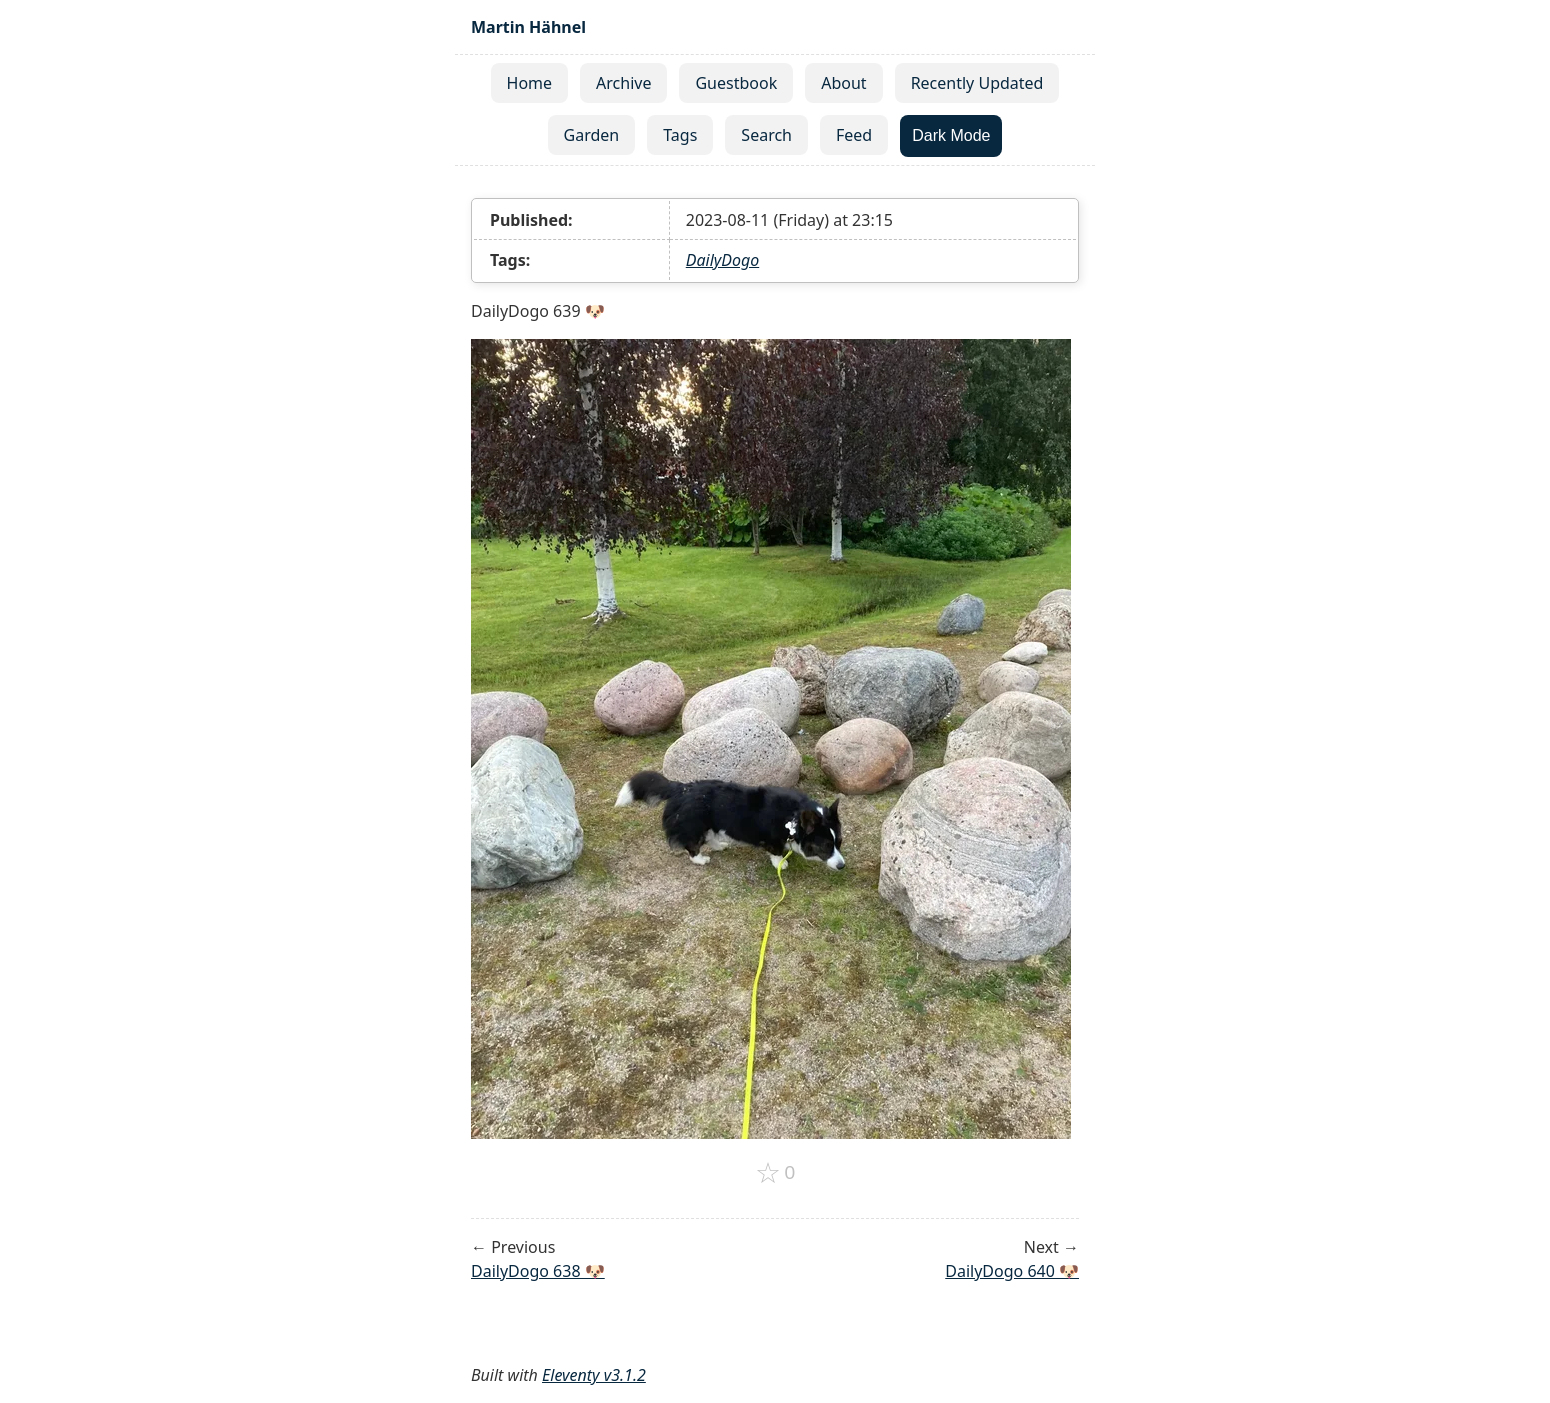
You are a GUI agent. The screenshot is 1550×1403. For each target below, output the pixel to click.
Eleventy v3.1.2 (594, 1375)
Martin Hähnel (528, 27)
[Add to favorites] (775, 1173)
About (843, 83)
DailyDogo (722, 260)
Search (766, 135)
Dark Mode (951, 135)
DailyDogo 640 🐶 (1012, 1271)
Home (530, 83)
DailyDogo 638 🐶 (538, 1271)
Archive (623, 83)
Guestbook (736, 83)
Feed (854, 135)
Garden (592, 135)
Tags (680, 135)
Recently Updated (977, 83)
